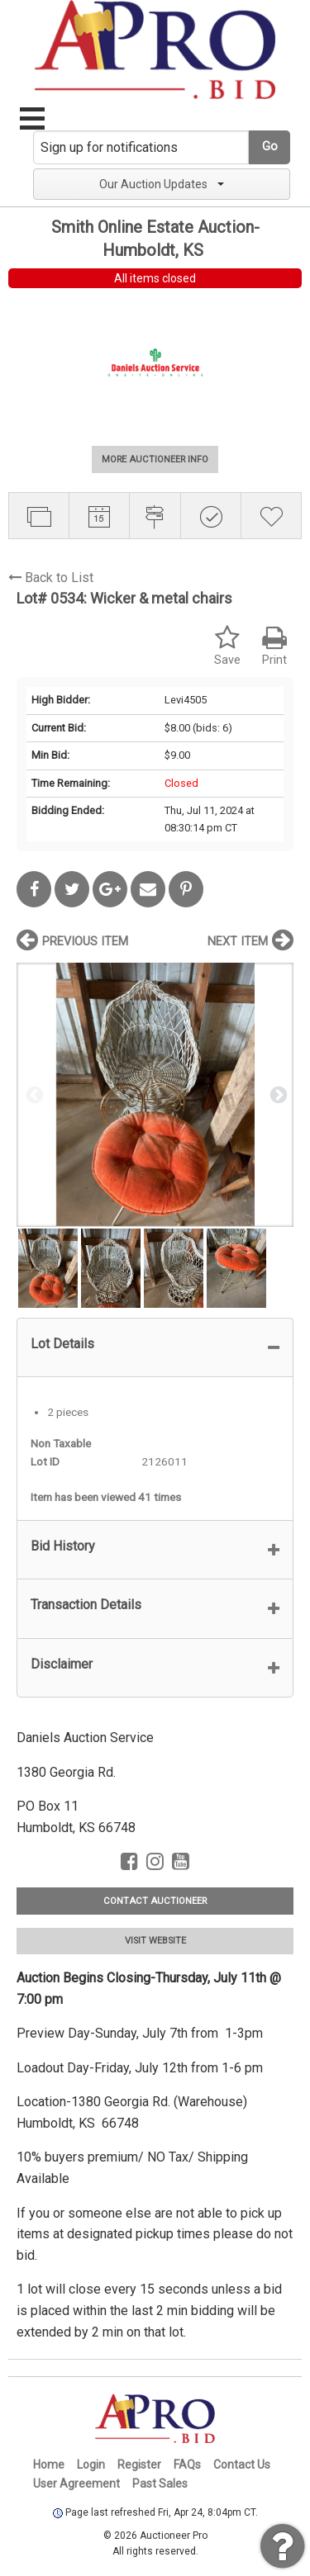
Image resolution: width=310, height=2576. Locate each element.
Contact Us (241, 2464)
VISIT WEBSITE (155, 1940)
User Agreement (76, 2483)
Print (274, 646)
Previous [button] (33, 1094)
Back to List (50, 577)
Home (48, 2464)
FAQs (187, 2464)
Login (91, 2464)
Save (227, 646)
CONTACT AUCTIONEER (155, 1901)
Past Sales (160, 2483)
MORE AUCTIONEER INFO (155, 459)
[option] (155, 1094)
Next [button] (277, 1094)
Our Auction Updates (161, 184)
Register (139, 2464)
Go (270, 147)
